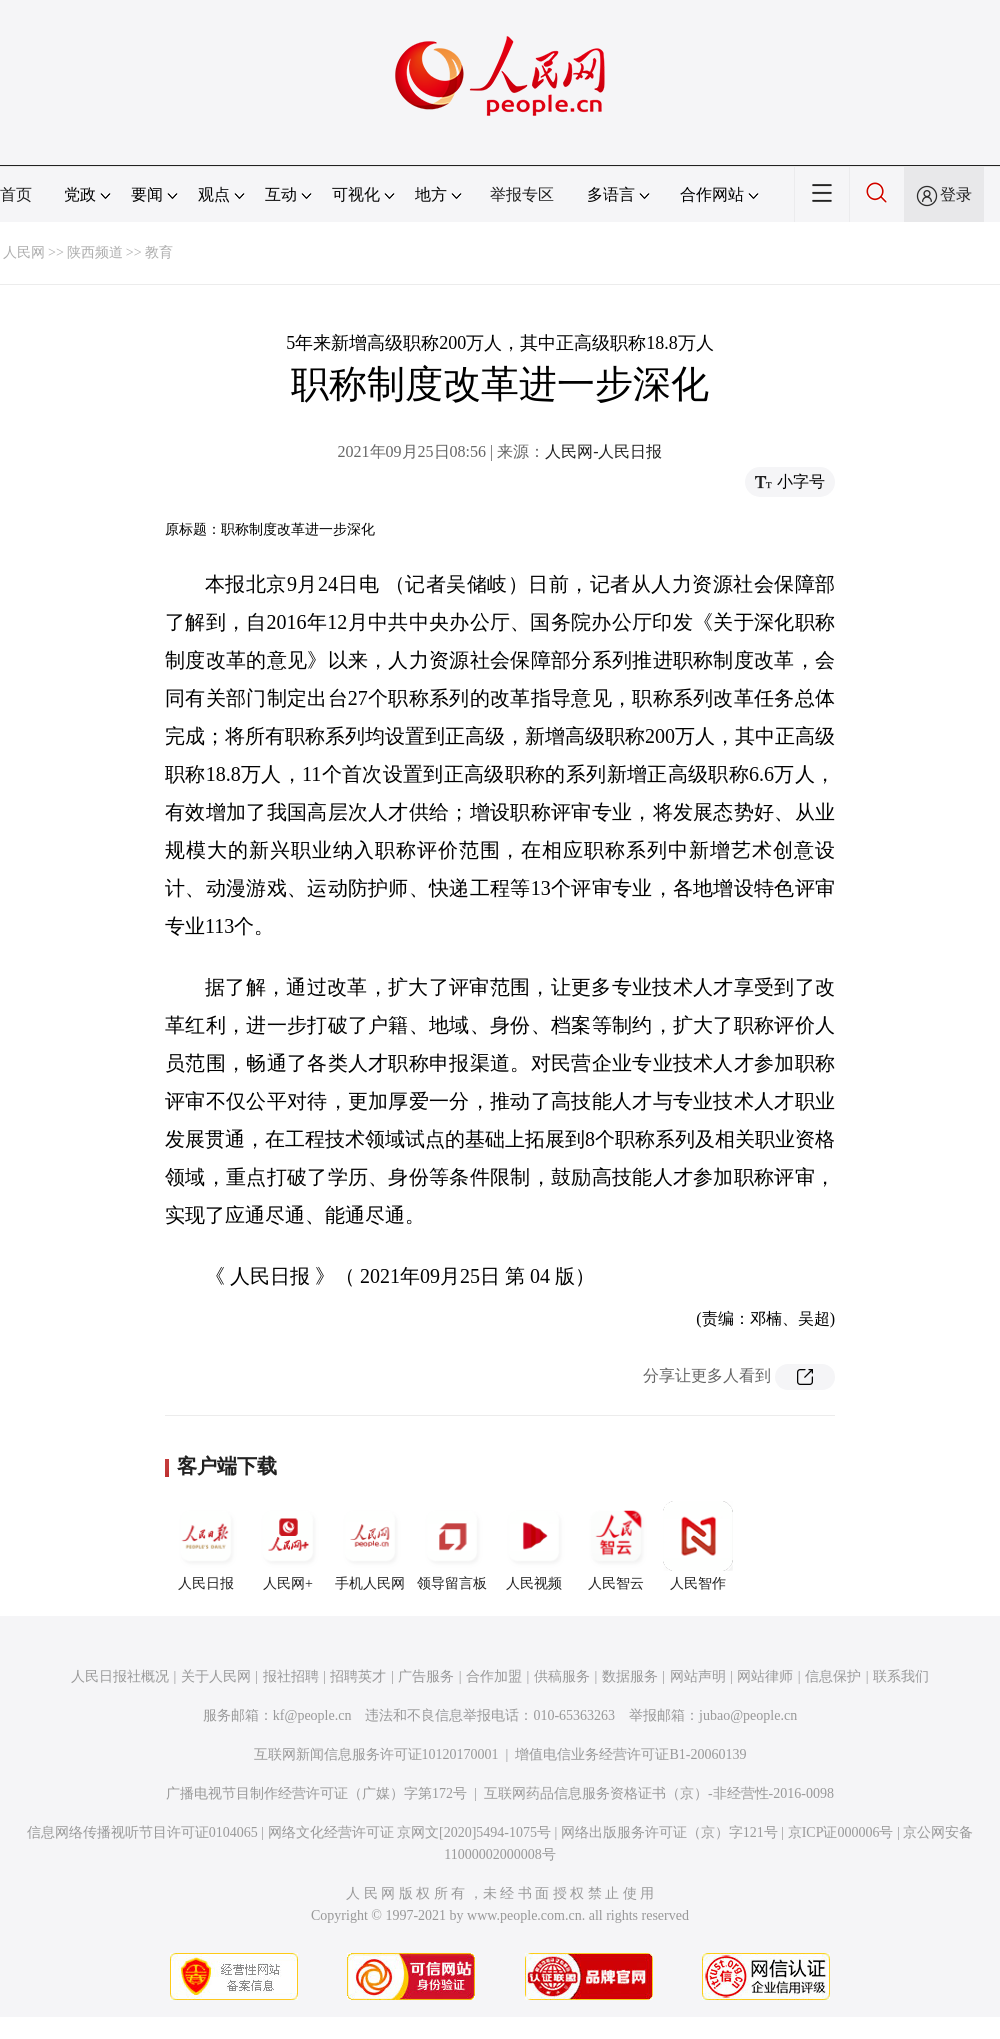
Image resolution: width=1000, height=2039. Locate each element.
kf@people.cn (312, 1715)
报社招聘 (291, 1676)
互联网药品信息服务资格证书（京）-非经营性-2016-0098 (659, 1793)
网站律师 (765, 1676)
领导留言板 (452, 1546)
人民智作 (698, 1546)
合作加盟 (494, 1676)
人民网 (24, 252)
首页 (16, 194)
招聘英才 (358, 1676)
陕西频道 (95, 252)
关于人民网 (216, 1676)
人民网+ (288, 1546)
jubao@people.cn (748, 1715)
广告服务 (426, 1676)
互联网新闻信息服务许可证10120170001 (376, 1754)
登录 (956, 194)
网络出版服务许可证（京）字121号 (669, 1832)
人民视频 (534, 1546)
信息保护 (833, 1676)
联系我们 (901, 1676)
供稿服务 (562, 1676)
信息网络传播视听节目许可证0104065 (142, 1832)
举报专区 (522, 194)
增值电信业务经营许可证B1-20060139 (630, 1754)
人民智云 (616, 1546)
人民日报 (206, 1546)
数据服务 (630, 1676)
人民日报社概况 (120, 1676)
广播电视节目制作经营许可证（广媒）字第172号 (316, 1793)
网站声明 (698, 1676)
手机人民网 (370, 1546)
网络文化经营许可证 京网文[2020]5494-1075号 (410, 1832)
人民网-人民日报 (603, 451)
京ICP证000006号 (841, 1832)
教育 (159, 252)
